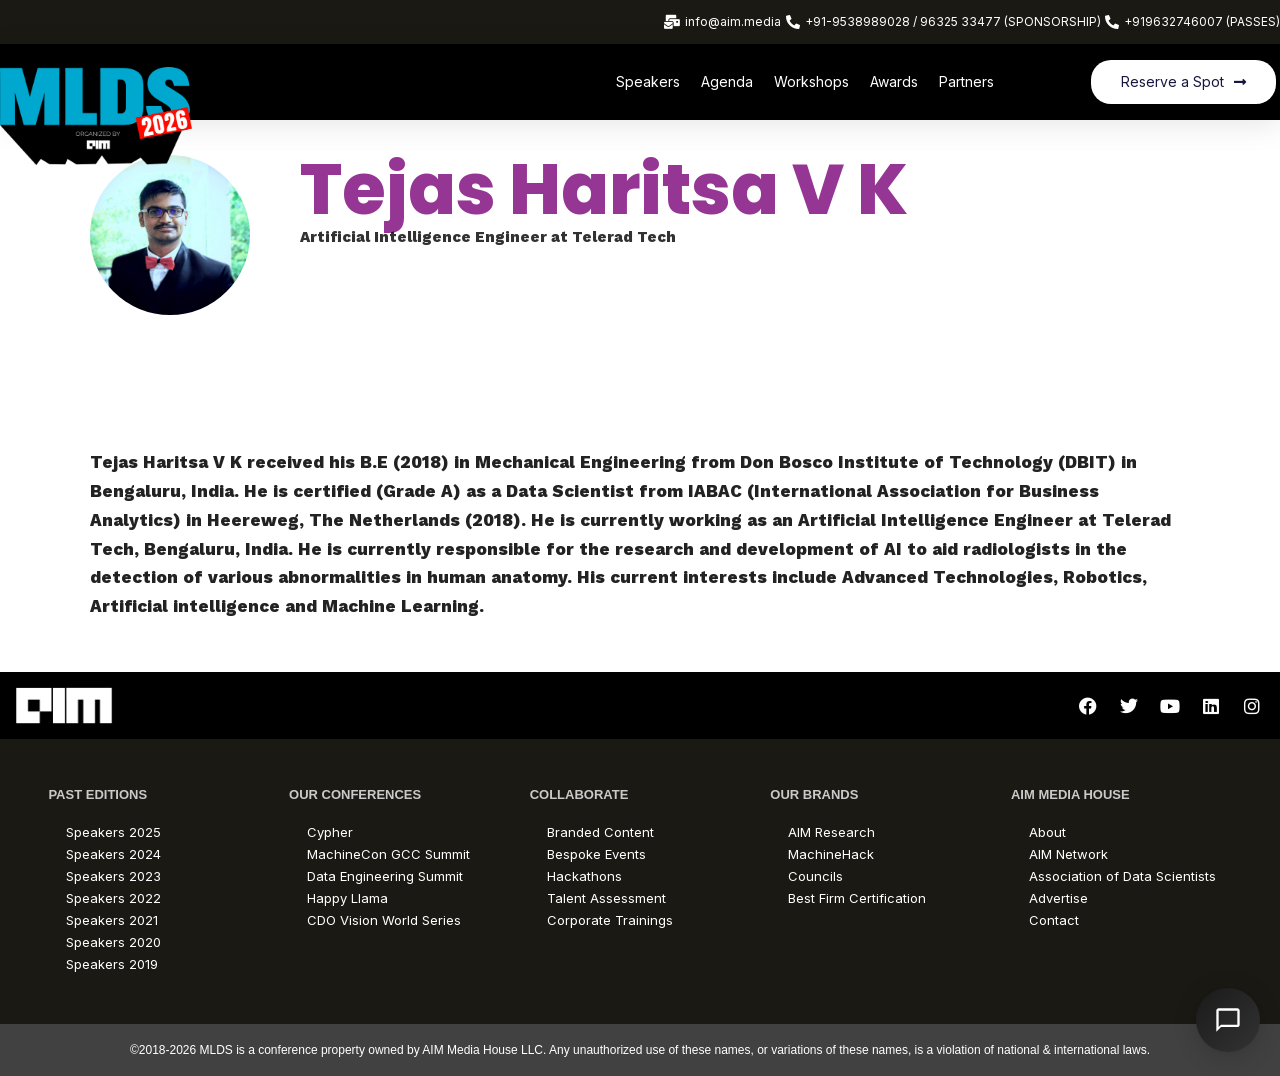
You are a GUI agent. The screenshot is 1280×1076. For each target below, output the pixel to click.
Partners (966, 81)
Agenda (727, 81)
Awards (894, 81)
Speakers (648, 81)
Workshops (811, 81)
